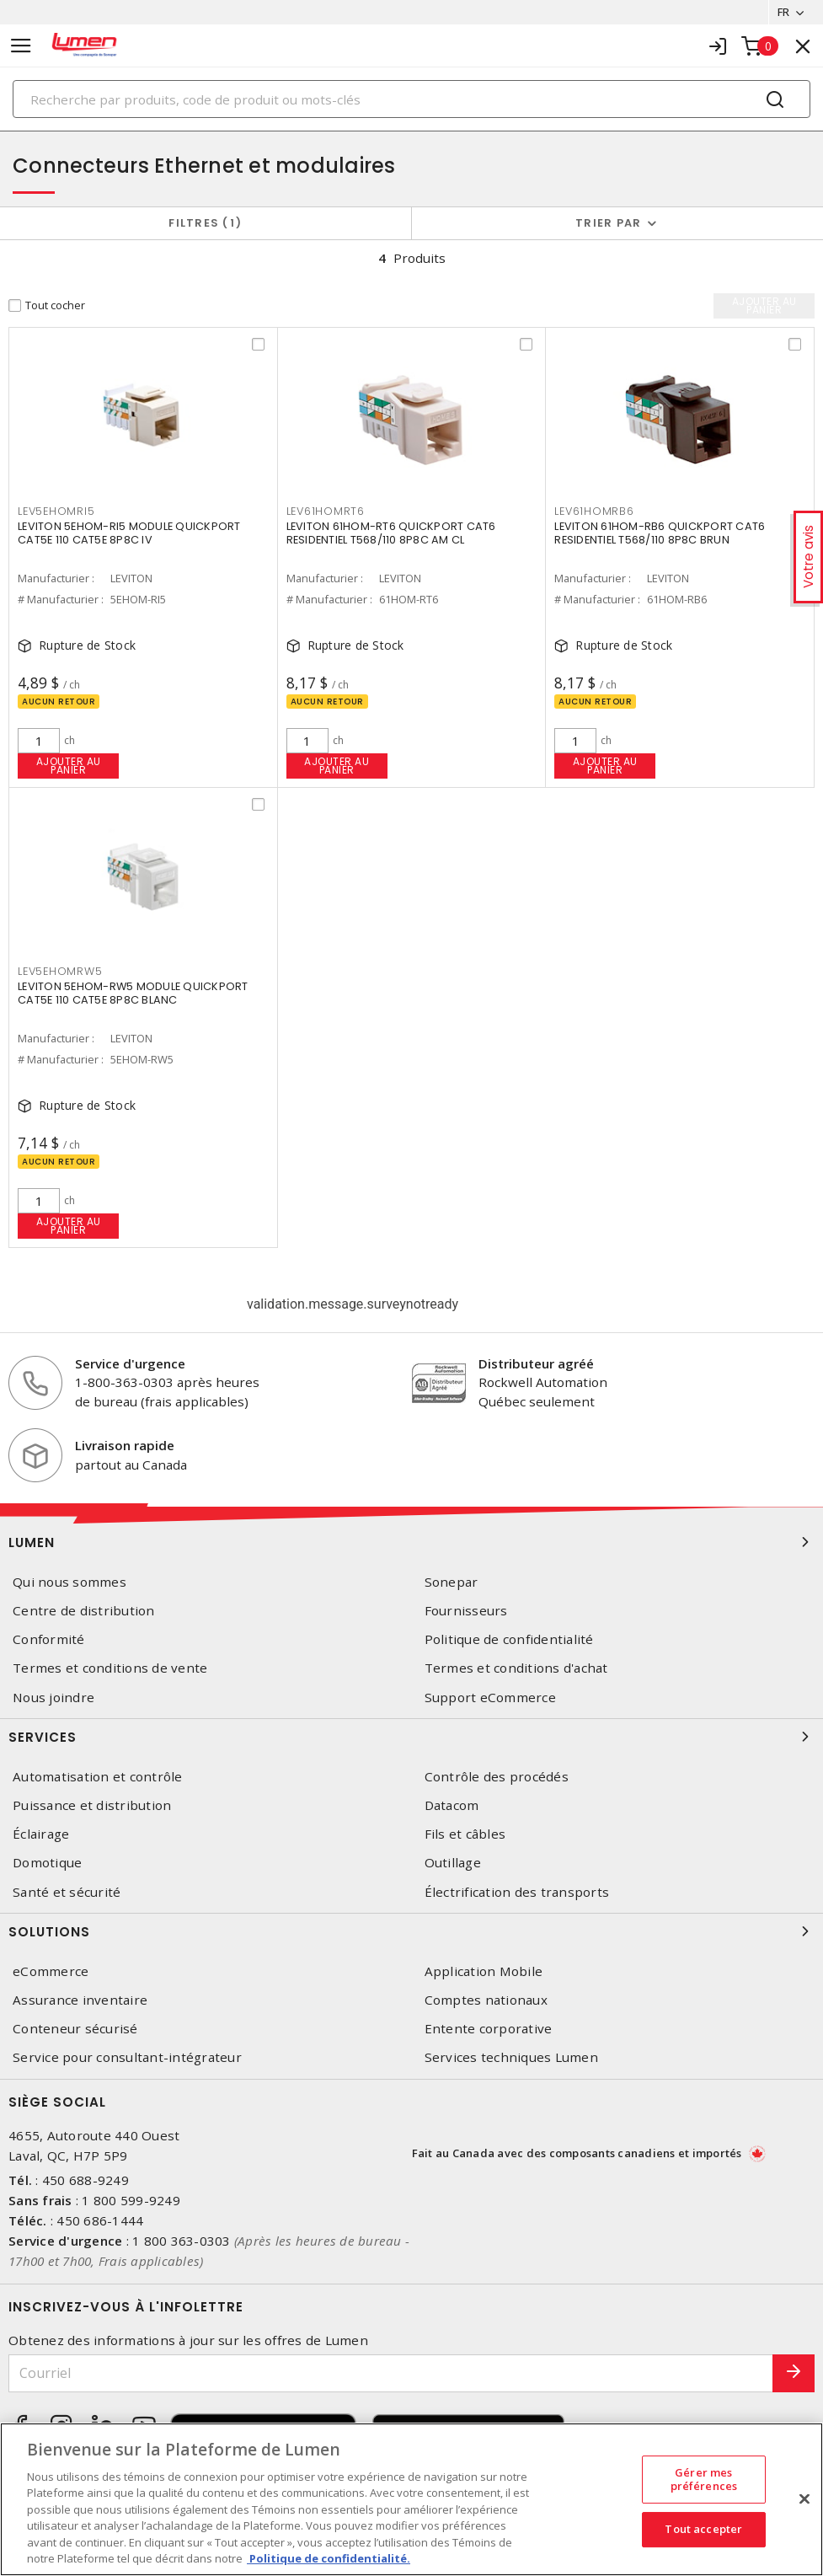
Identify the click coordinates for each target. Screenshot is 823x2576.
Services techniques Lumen (511, 2057)
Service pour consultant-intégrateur (127, 2057)
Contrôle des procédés (497, 1777)
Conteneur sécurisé (75, 2029)
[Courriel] (390, 2373)
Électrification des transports (517, 1892)
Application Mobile (484, 1971)
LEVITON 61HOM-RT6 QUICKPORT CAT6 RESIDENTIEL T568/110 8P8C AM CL (391, 535)
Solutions (411, 1931)
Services (411, 1736)
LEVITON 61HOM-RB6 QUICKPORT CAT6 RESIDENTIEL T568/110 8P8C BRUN (659, 535)
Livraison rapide (124, 1445)
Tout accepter (703, 2528)
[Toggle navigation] (21, 45)
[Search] (411, 99)
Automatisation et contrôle (98, 1777)
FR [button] (783, 11)
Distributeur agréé (536, 1363)
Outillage (453, 1863)
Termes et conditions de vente (110, 1669)
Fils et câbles (465, 1834)
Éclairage (41, 1834)
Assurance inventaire (80, 2000)
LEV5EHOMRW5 (60, 974)
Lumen (411, 1542)
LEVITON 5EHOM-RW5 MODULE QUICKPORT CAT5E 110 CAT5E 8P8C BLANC (133, 995)
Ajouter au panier (68, 765)
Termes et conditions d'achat (516, 1669)
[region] (411, 2499)
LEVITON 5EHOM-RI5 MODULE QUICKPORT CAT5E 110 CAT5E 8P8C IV (129, 535)
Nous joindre (53, 1698)
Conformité (49, 1639)
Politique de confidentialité (509, 1639)
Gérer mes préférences (704, 2479)
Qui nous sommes (69, 1582)
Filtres (205, 223)
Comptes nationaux (486, 2000)
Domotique (47, 1863)
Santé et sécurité (66, 1892)
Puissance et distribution (92, 1805)
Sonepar (451, 1582)
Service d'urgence (130, 1363)
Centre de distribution (84, 1611)
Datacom (452, 1805)
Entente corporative (489, 2029)
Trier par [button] (608, 223)
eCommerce (50, 1971)
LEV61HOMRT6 (325, 513)
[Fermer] (804, 2498)
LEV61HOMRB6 (593, 513)
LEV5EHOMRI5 (56, 513)
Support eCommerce (490, 1698)
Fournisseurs (466, 1611)
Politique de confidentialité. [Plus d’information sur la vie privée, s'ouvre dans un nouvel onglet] (328, 2558)
